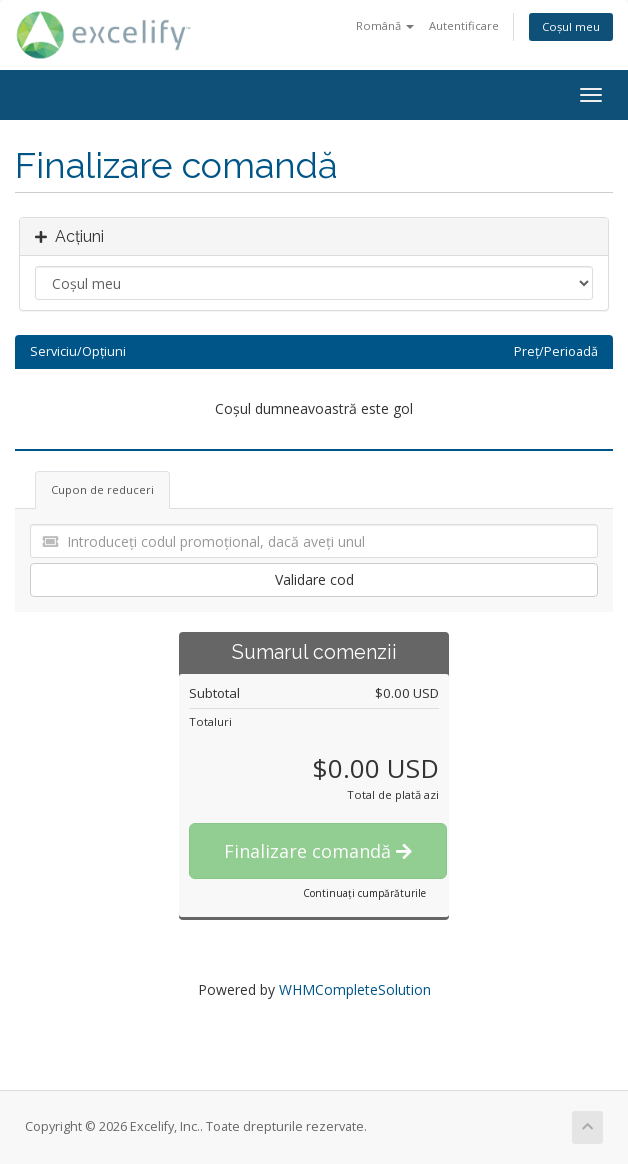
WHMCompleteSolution (355, 989)
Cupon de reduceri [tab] (102, 489)
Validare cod (314, 579)
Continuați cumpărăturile (364, 893)
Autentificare (464, 25)
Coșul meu (571, 26)
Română (385, 25)
